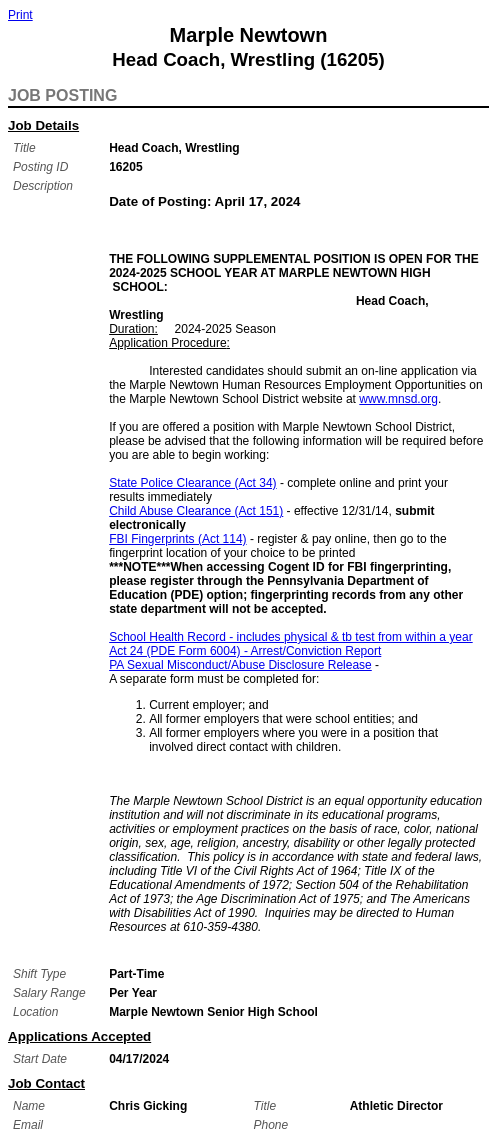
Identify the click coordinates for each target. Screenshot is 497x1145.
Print (20, 15)
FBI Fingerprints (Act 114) (177, 539)
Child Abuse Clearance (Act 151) (196, 511)
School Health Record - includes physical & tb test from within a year (291, 637)
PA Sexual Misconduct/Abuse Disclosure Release (240, 665)
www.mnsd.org (398, 399)
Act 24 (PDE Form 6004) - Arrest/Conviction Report (245, 651)
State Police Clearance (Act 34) (192, 483)
